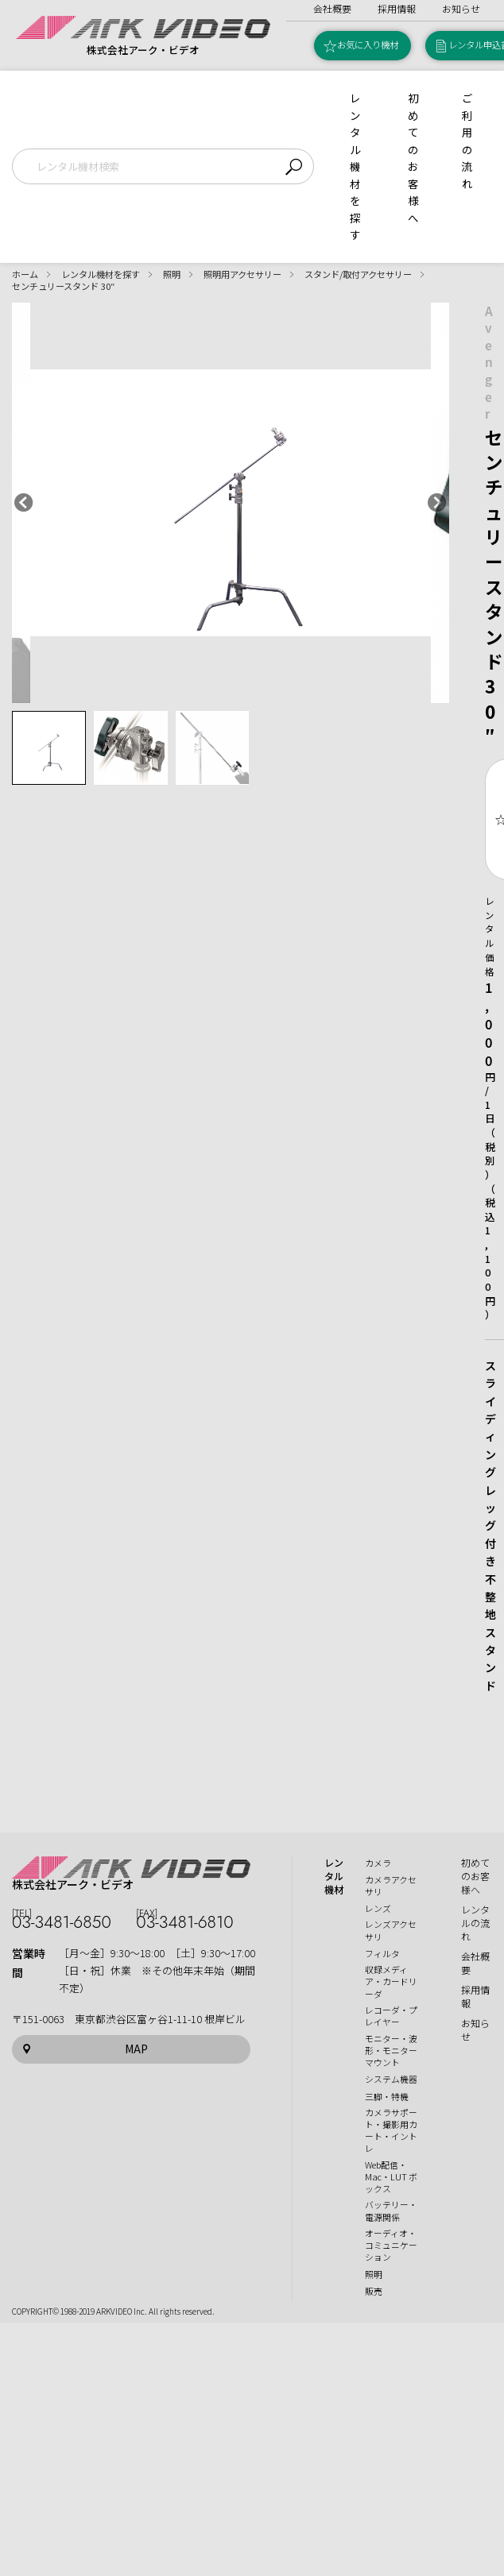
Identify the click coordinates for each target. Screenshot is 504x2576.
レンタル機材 (333, 1876)
